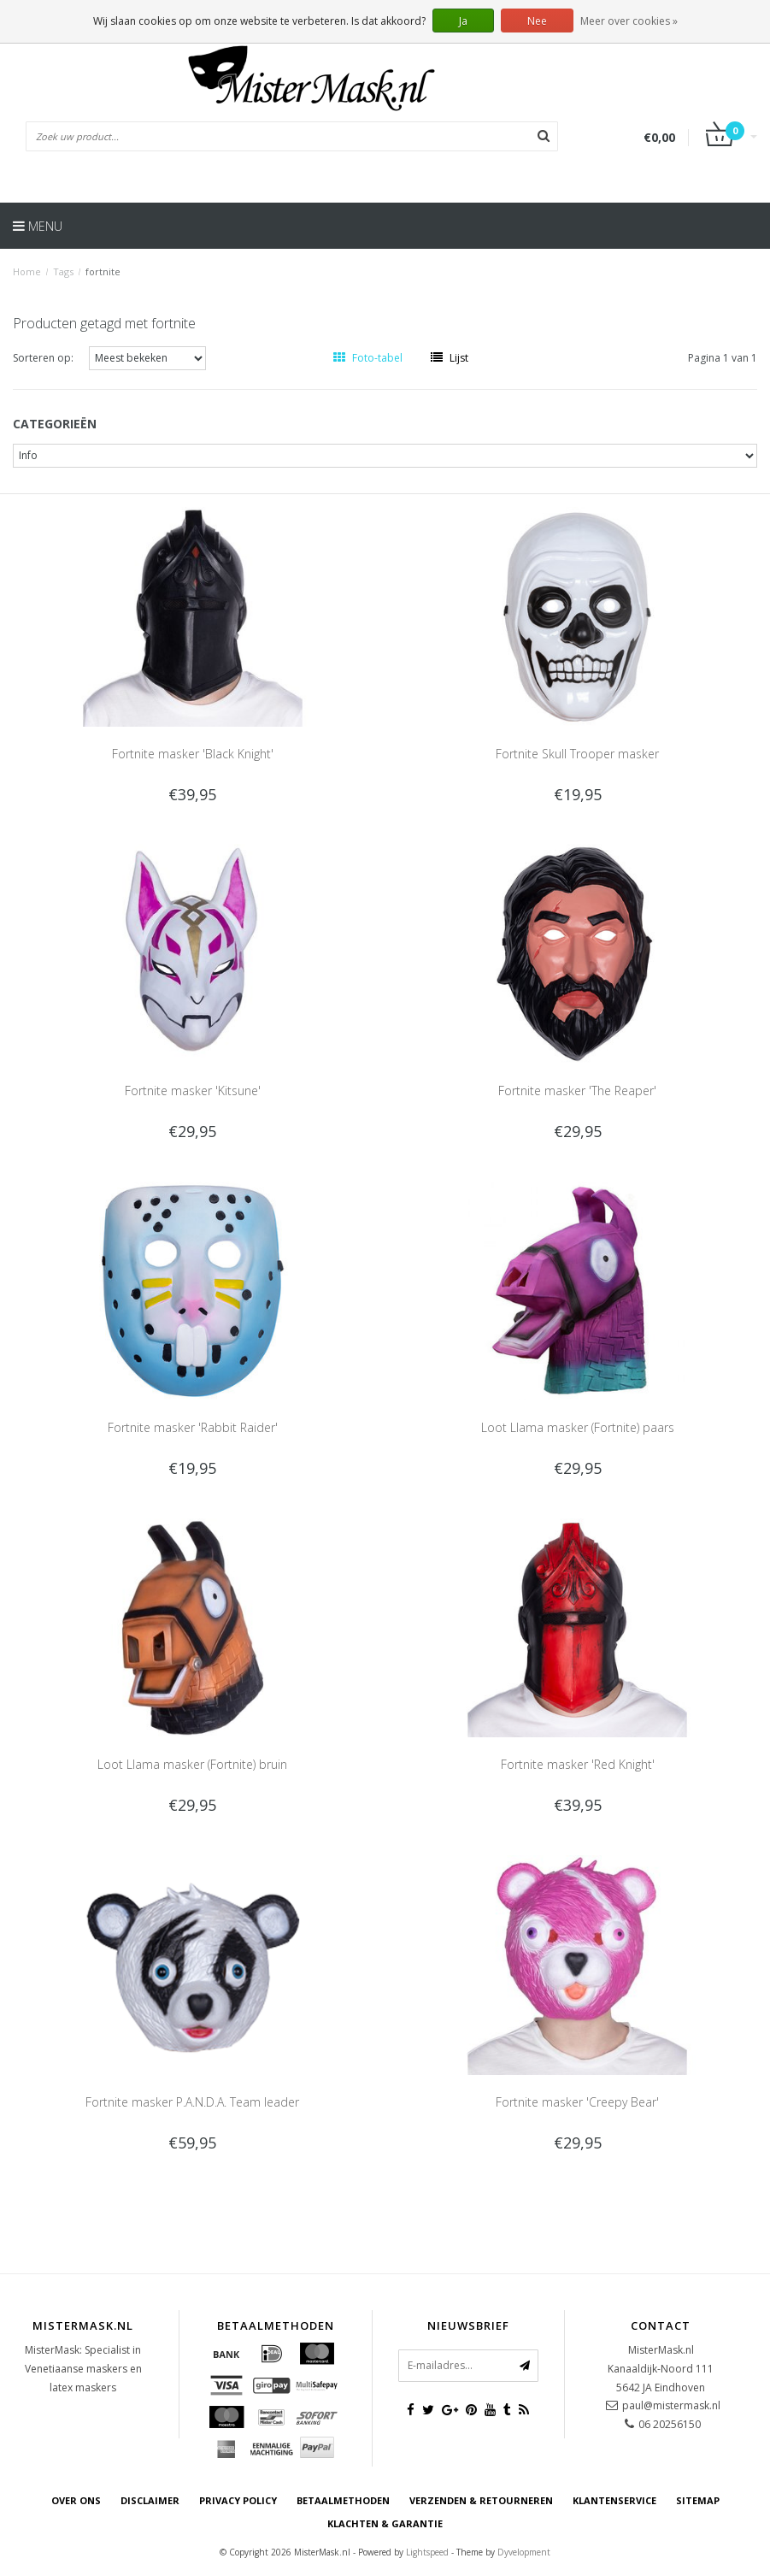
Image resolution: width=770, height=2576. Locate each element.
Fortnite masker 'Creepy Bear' (577, 2102)
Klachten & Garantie (385, 2523)
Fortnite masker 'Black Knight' (192, 754)
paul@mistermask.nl (671, 2405)
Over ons (76, 2500)
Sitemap (698, 2500)
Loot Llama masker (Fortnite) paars (577, 1427)
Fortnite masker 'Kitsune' (193, 1090)
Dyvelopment (523, 2552)
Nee (537, 21)
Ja (463, 21)
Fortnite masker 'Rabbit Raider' (193, 1427)
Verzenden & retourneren (481, 2500)
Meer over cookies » (629, 21)
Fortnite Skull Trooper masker (577, 754)
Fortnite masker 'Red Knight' (578, 1764)
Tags (63, 271)
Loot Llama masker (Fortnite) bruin (192, 1764)
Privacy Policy (238, 2500)
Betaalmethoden (343, 2500)
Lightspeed (427, 2552)
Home (27, 271)
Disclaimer (149, 2500)
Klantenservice (614, 2500)
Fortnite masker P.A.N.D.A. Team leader (192, 2102)
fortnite (102, 271)
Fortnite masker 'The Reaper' (577, 1090)
